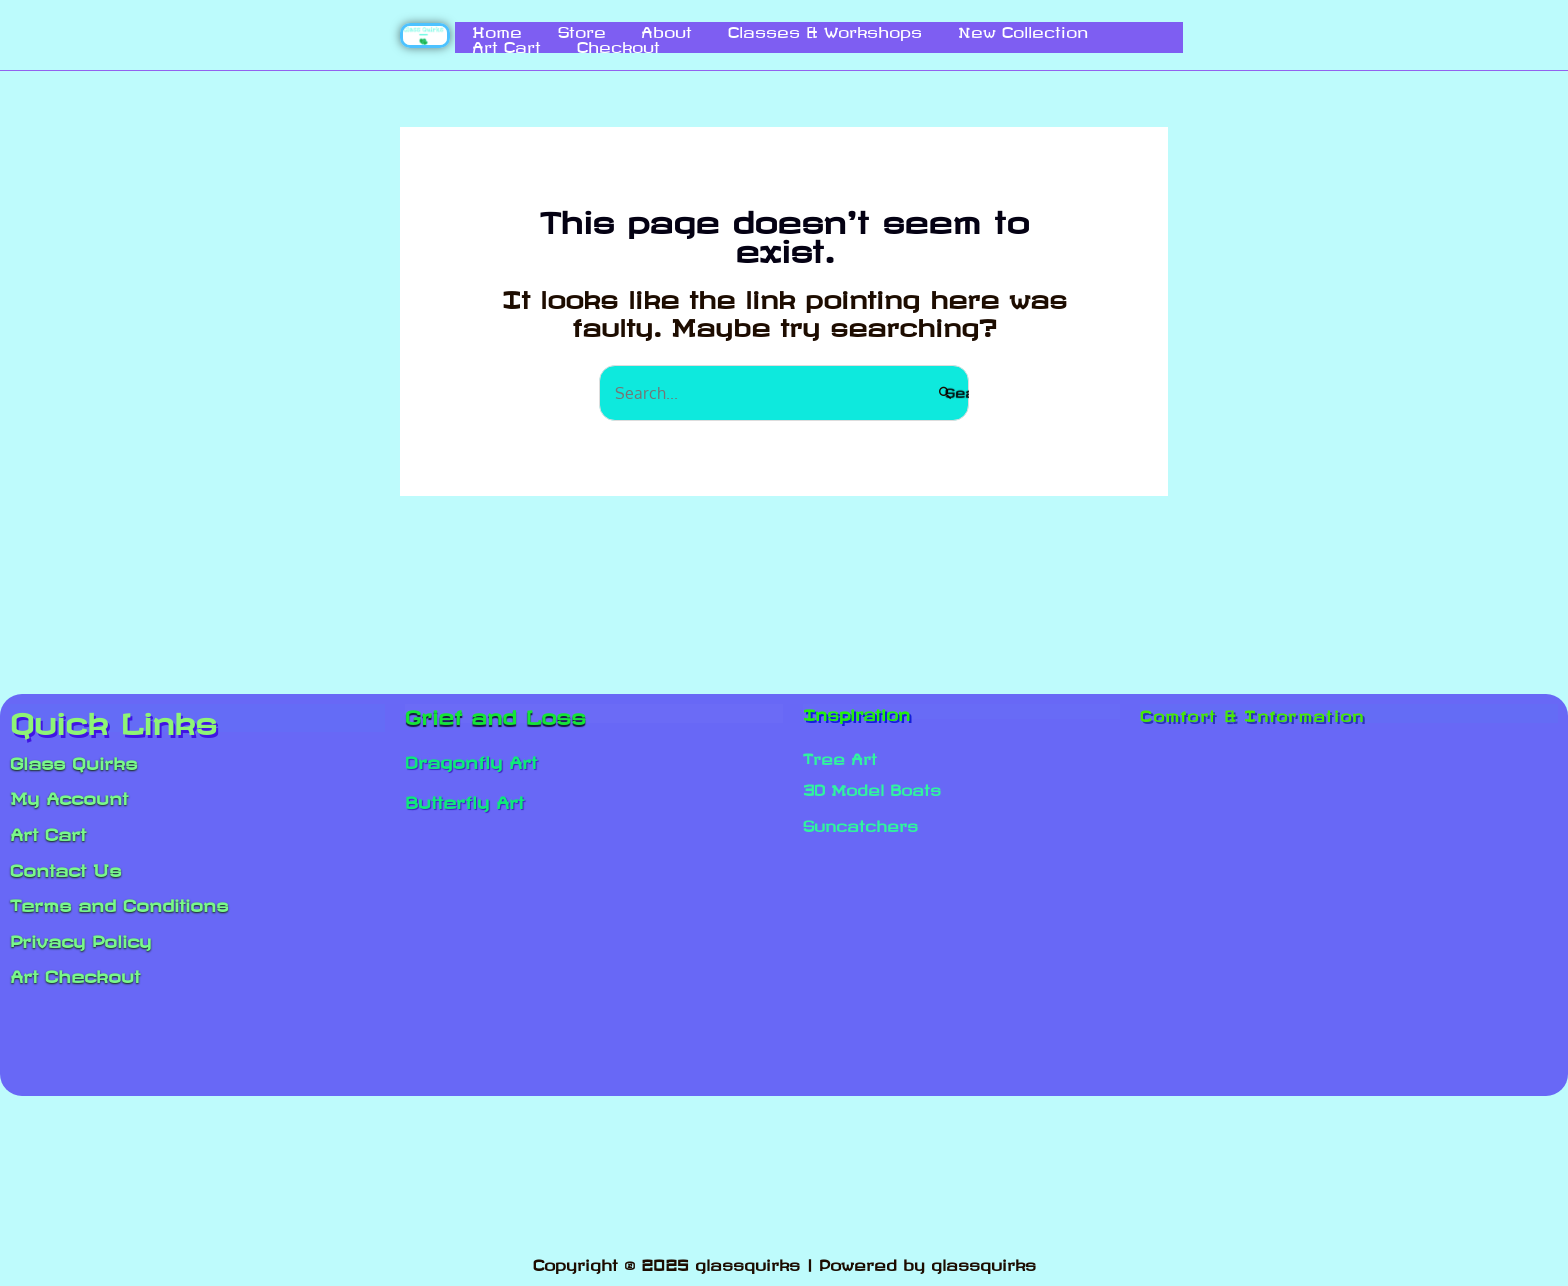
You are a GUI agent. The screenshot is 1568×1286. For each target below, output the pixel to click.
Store (545, 29)
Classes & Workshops (747, 29)
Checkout (497, 44)
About (609, 29)
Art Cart (1038, 29)
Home (481, 29)
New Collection (924, 29)
